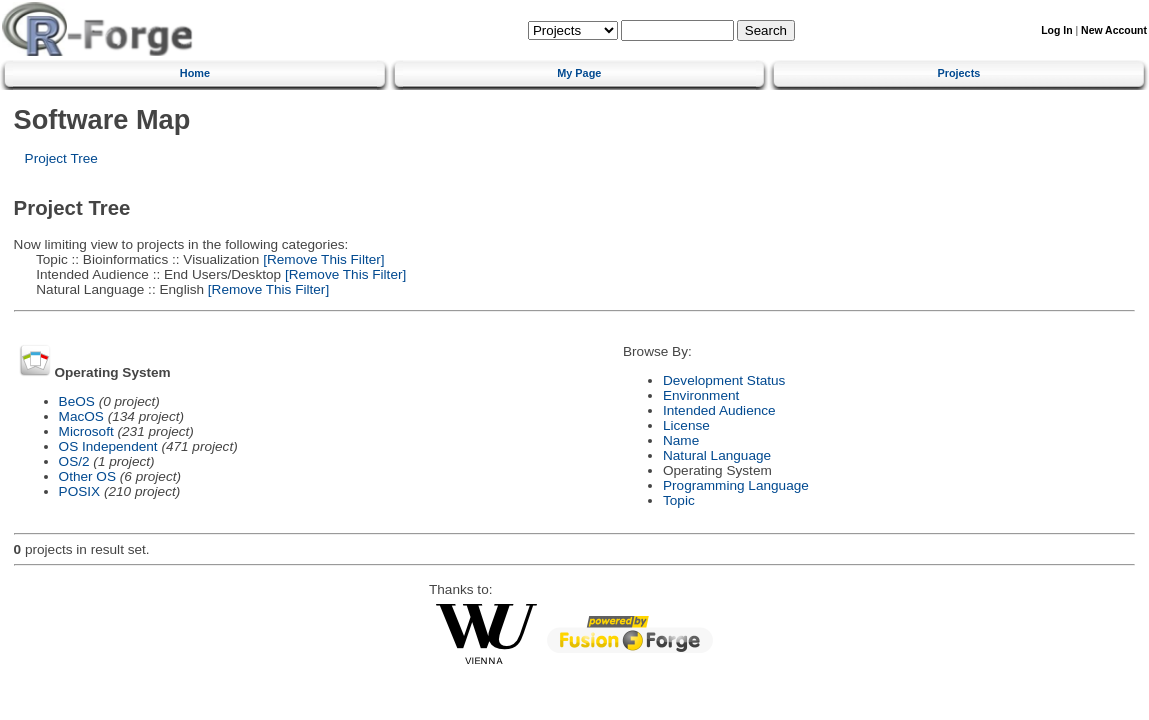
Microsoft (86, 431)
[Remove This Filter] (321, 259)
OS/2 (74, 461)
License (686, 425)
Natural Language (717, 455)
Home (195, 73)
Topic (679, 500)
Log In (1056, 30)
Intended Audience (719, 410)
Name (681, 440)
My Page (579, 73)
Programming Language (736, 485)
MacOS (81, 416)
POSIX (80, 491)
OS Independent (108, 446)
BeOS (77, 401)
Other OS (87, 476)
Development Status (724, 380)
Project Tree (61, 158)
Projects (958, 73)
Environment (701, 395)
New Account (1114, 30)
